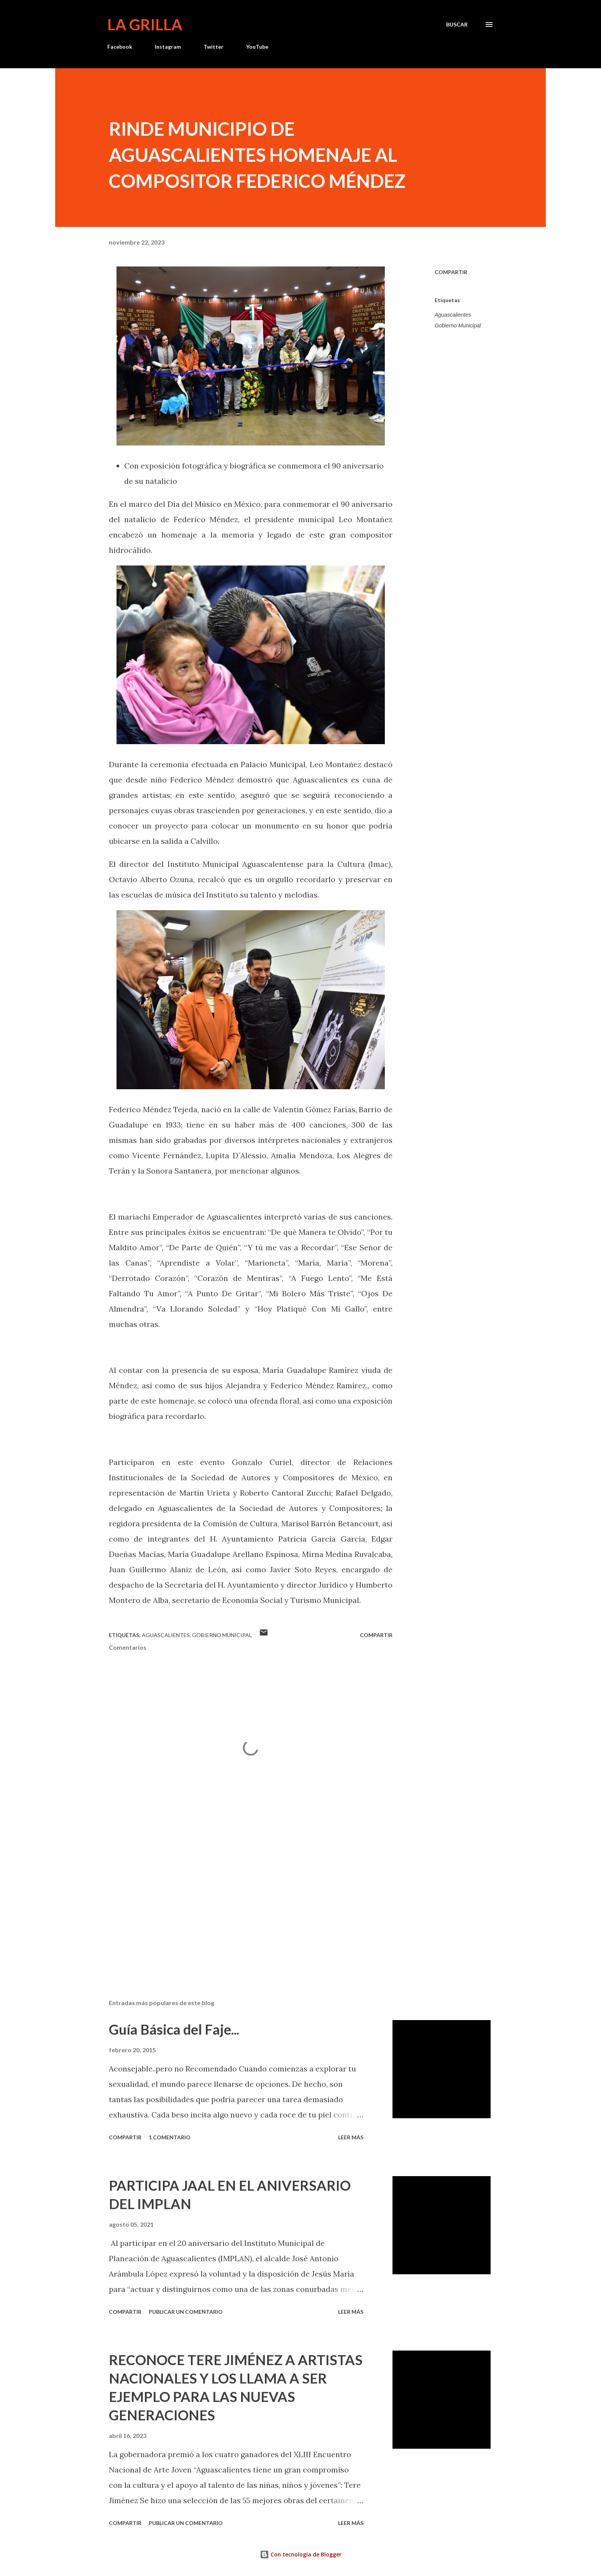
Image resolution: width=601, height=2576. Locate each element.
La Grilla (144, 24)
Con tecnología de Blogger (301, 2554)
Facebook (119, 46)
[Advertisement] (238, 1903)
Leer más (350, 2137)
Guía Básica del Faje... (174, 2029)
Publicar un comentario (186, 2311)
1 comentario (169, 2137)
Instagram (168, 46)
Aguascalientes (453, 315)
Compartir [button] (451, 272)
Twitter (213, 46)
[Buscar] (457, 24)
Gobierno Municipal (458, 325)
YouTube (257, 46)
